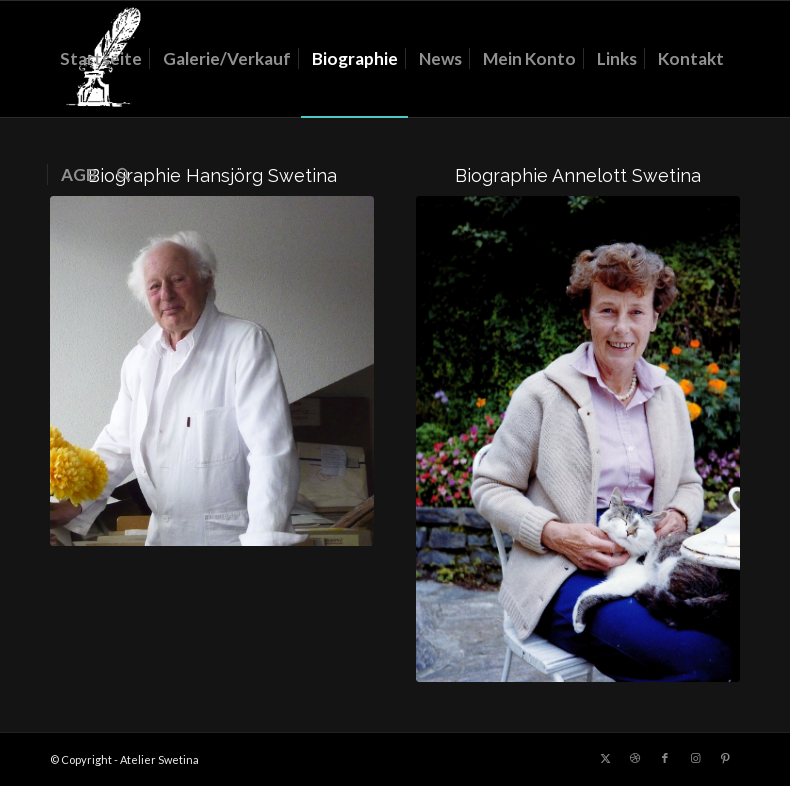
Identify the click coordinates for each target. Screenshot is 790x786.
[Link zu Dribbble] (635, 758)
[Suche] (123, 175)
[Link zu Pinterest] (725, 758)
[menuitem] (101, 59)
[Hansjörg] (212, 371)
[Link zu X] (605, 758)
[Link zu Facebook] (665, 758)
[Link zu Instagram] (695, 758)
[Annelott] (578, 439)
